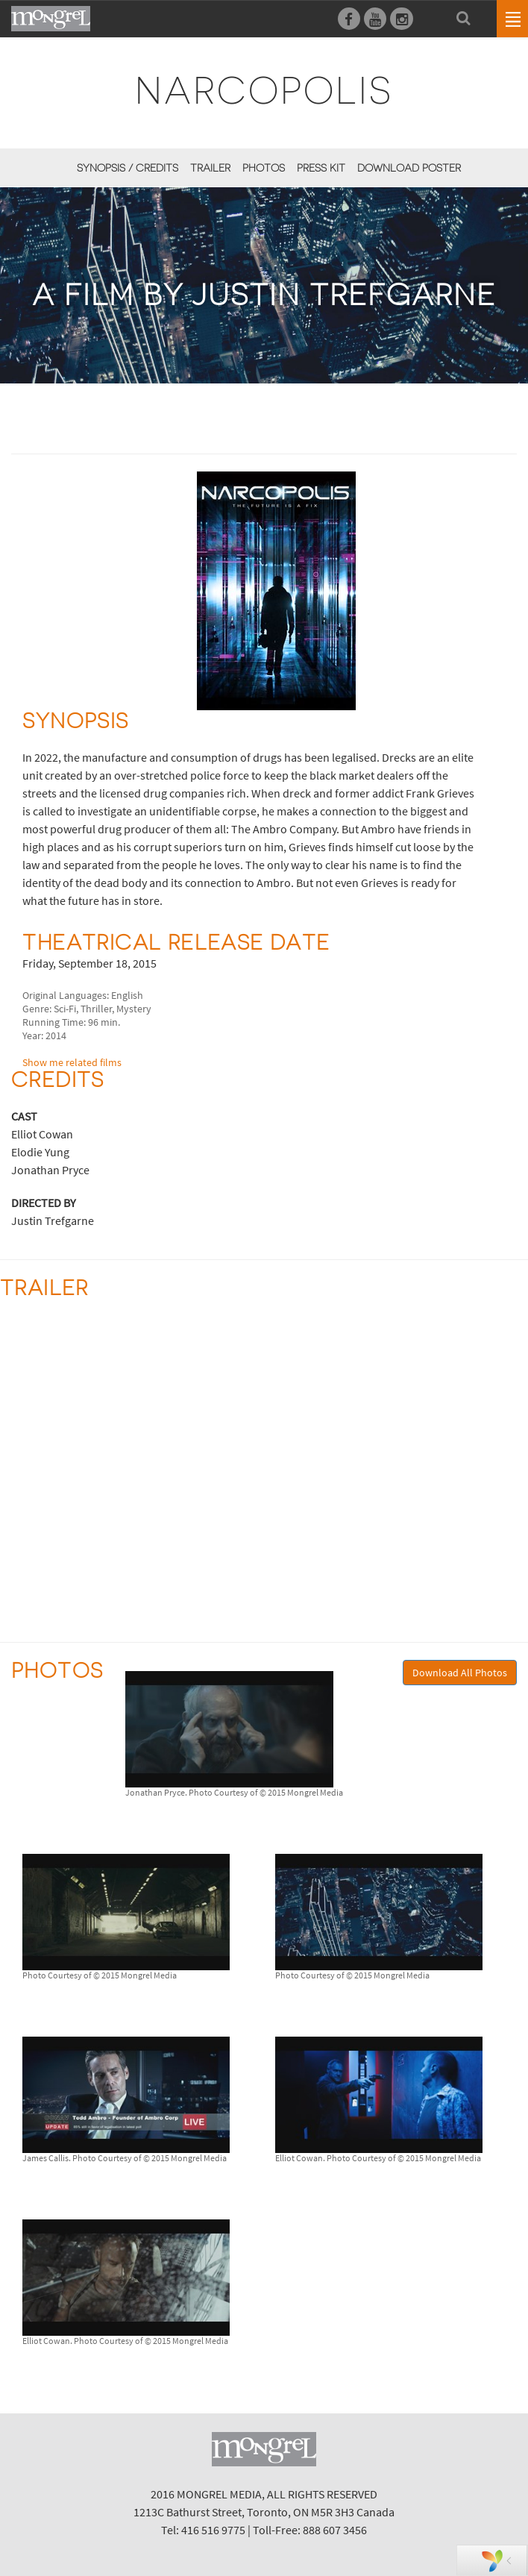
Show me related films (72, 1062)
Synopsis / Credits (127, 168)
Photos (263, 168)
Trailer (210, 168)
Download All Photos (459, 1672)
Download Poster (409, 168)
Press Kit (321, 168)
